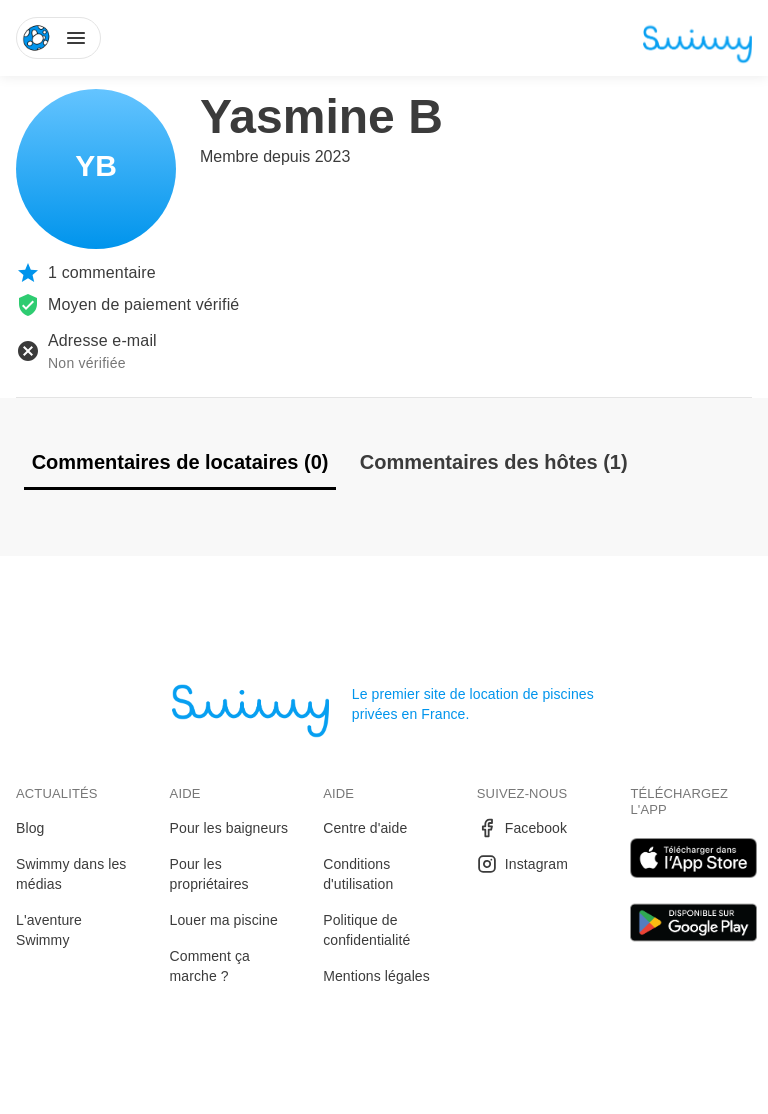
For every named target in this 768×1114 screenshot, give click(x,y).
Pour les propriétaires (209, 874)
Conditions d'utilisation (358, 874)
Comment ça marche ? (210, 966)
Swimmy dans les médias (71, 874)
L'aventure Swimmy (49, 930)
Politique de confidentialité (366, 930)
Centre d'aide (365, 828)
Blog (30, 828)
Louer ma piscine (224, 920)
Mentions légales (376, 976)
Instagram (522, 864)
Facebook (522, 828)
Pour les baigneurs (229, 828)
